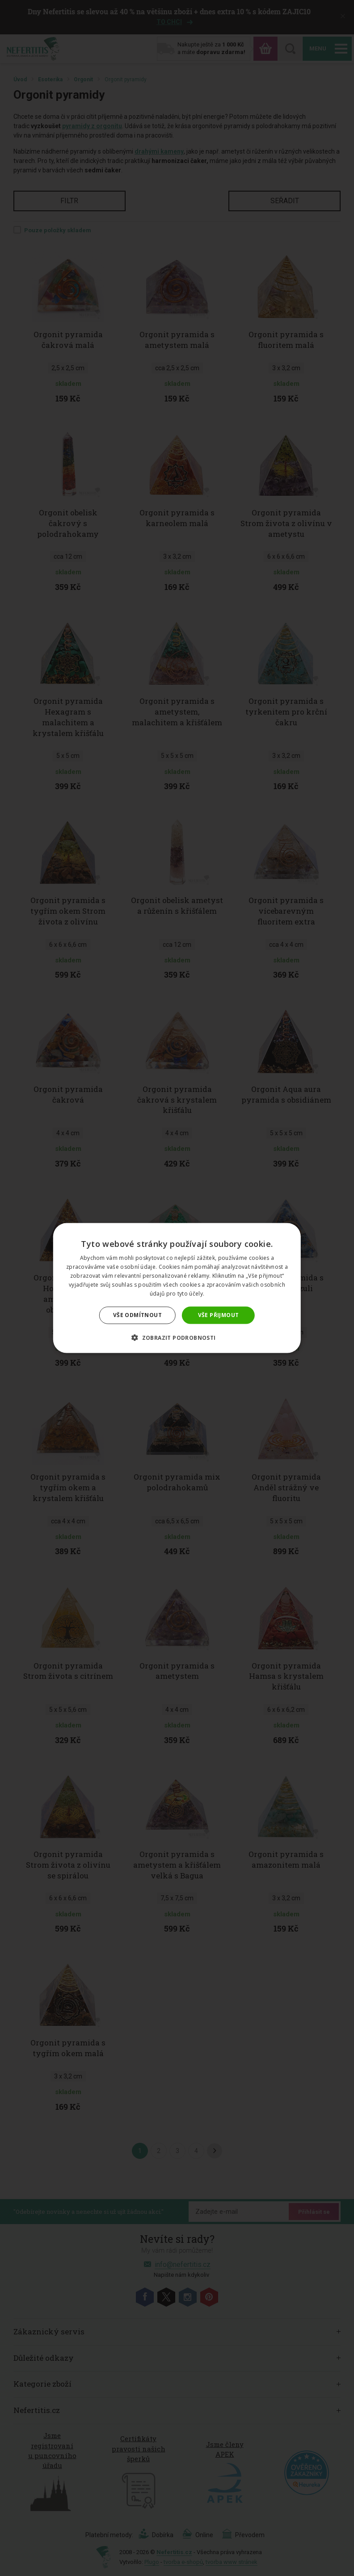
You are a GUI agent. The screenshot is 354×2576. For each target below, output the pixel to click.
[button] (176, 1337)
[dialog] (177, 1288)
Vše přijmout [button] (218, 1315)
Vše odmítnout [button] (137, 1315)
